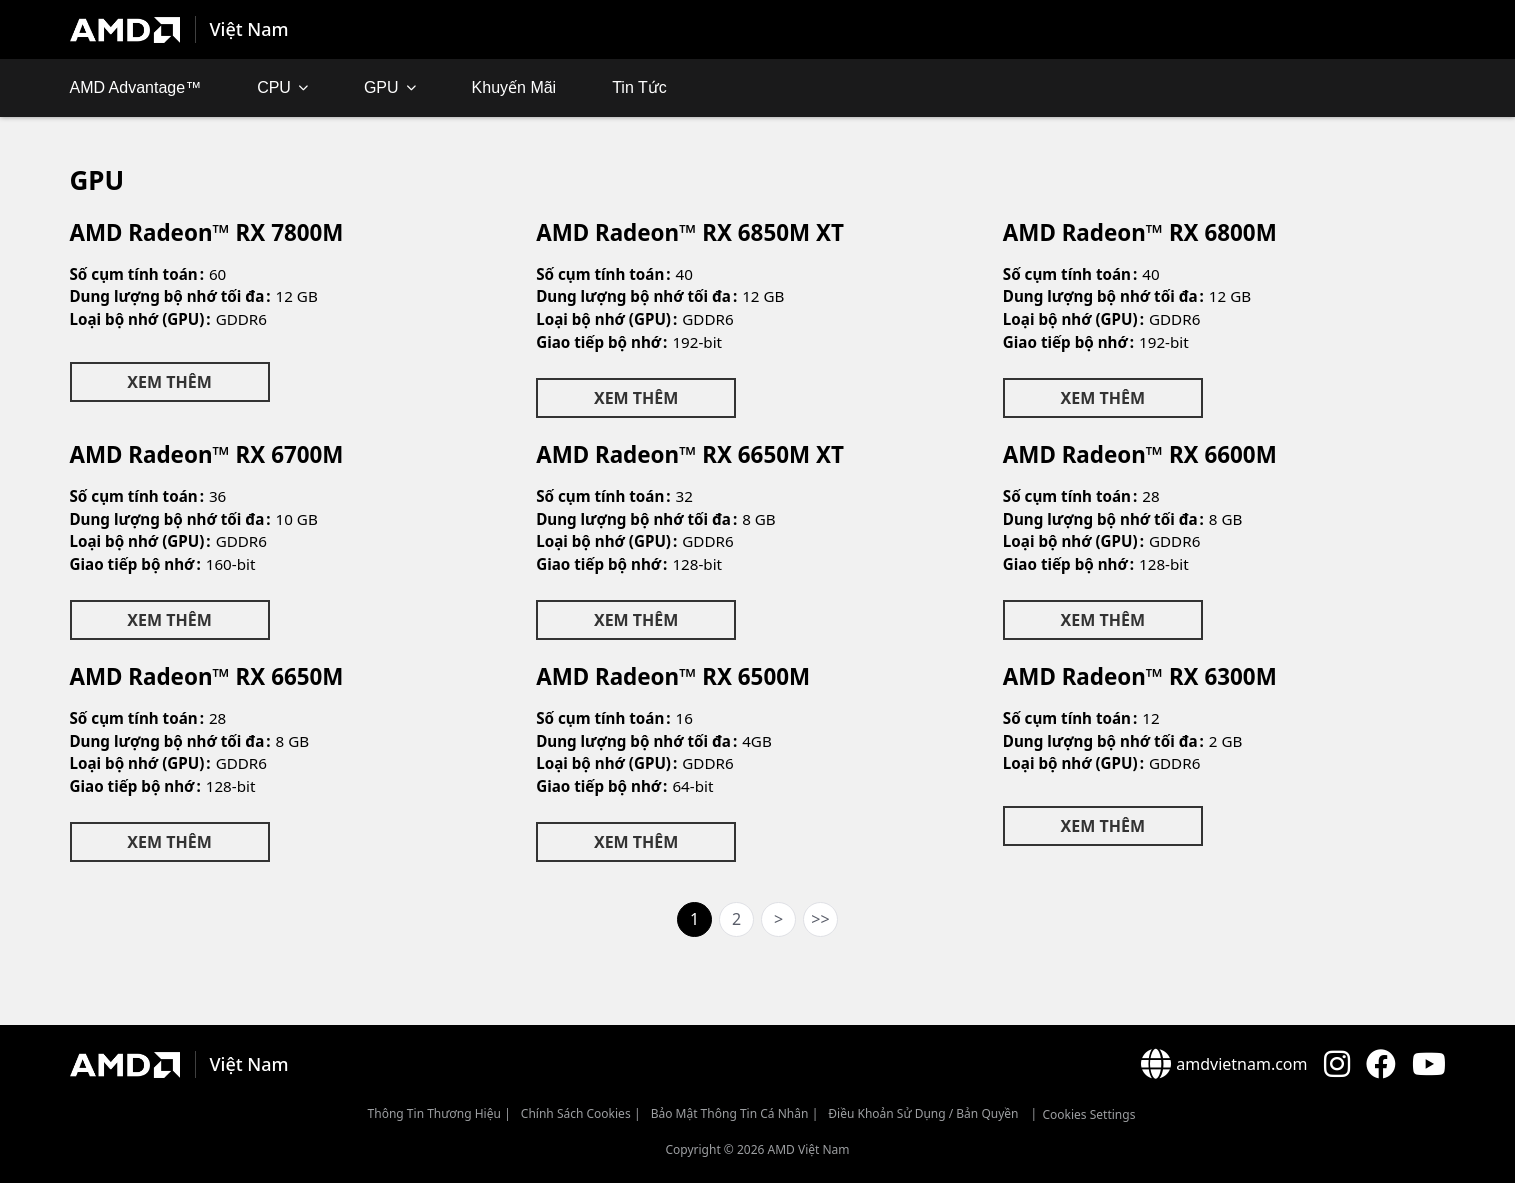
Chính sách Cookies (576, 1113)
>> (820, 919)
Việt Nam (249, 29)
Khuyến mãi (514, 87)
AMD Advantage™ (136, 87)
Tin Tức (639, 87)
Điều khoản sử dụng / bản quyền (923, 1113)
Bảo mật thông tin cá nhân (730, 1113)
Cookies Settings (1088, 1114)
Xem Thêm (169, 382)
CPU (274, 87)
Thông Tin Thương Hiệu (434, 1113)
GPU (381, 87)
